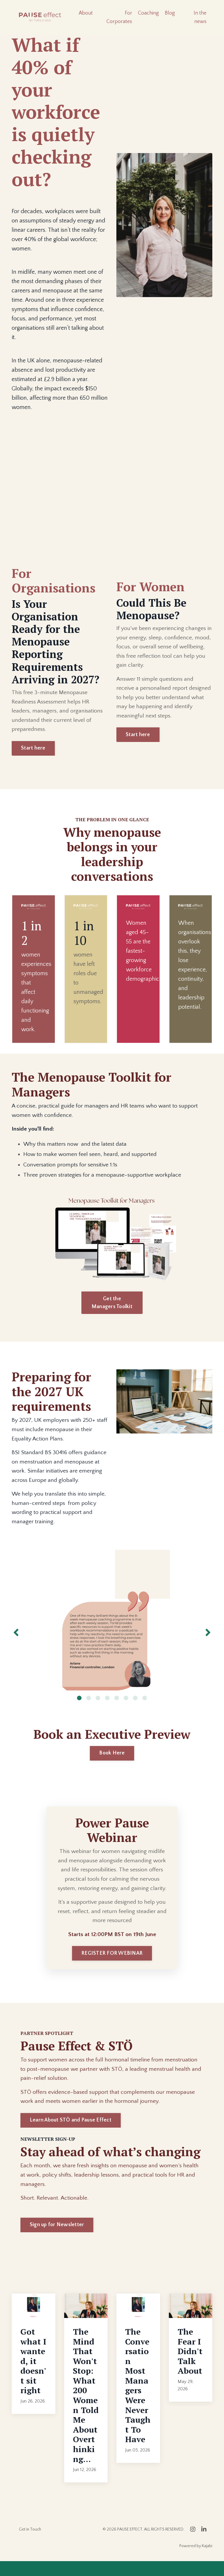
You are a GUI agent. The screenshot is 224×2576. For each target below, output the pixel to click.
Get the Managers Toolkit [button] (112, 1304)
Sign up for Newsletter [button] (57, 2240)
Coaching (148, 13)
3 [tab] (98, 1710)
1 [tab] (79, 1710)
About (86, 13)
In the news (200, 17)
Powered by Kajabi (195, 2561)
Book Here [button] (112, 1765)
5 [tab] (117, 1710)
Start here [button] (33, 749)
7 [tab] (135, 1710)
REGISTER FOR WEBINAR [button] (112, 1967)
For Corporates (119, 17)
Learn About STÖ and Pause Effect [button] (70, 2135)
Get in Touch (30, 2544)
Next (208, 1644)
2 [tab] (89, 1710)
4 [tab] (107, 1710)
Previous (16, 1644)
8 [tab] (145, 1710)
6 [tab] (126, 1710)
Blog (170, 13)
